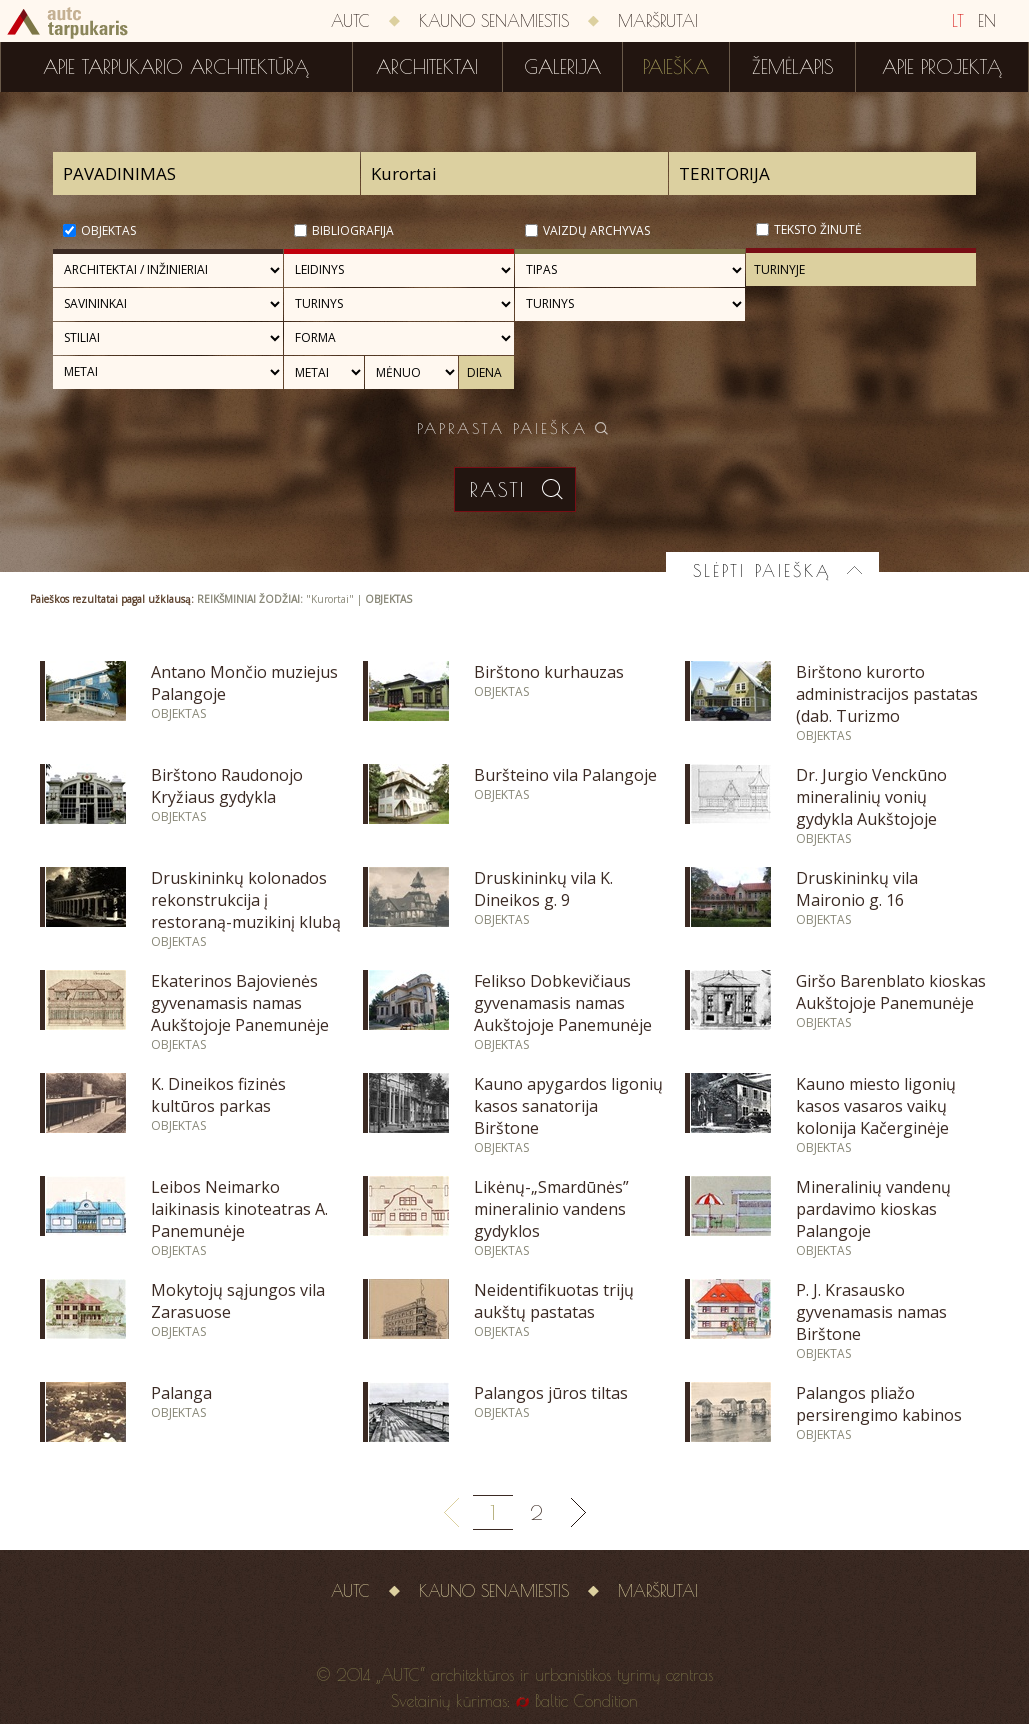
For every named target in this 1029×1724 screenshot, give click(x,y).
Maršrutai (658, 21)
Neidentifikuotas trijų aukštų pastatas (554, 1301)
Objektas (108, 230)
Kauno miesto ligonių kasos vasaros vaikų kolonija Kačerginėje (876, 1106)
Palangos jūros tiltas (551, 1393)
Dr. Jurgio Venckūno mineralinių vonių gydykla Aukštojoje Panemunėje (871, 808)
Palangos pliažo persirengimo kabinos (879, 1404)
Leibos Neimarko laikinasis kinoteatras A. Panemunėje (239, 1209)
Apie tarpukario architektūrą (176, 67)
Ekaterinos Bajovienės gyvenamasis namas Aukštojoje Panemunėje (240, 1003)
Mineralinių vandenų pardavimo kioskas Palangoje (873, 1209)
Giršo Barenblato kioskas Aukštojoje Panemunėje (891, 992)
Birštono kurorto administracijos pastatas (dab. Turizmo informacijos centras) (887, 705)
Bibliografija (353, 230)
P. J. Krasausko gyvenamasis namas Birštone (871, 1312)
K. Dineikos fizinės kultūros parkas (218, 1095)
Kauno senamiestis (494, 21)
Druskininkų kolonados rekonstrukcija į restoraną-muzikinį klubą (246, 900)
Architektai (427, 67)
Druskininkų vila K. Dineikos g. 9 (543, 889)
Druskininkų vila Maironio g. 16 (857, 889)
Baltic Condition (586, 1701)
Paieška (676, 67)
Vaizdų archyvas (596, 230)
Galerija (562, 67)
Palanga (181, 1393)
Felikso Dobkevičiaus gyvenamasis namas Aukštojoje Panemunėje (563, 1003)
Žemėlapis (793, 67)
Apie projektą (942, 67)
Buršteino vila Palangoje (565, 775)
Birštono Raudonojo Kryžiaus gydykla (227, 786)
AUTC (350, 21)
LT (958, 21)
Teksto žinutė (818, 229)
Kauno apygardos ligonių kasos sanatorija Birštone (568, 1106)
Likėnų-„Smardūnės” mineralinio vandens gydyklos (551, 1209)
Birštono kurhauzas (549, 672)
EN (987, 21)
